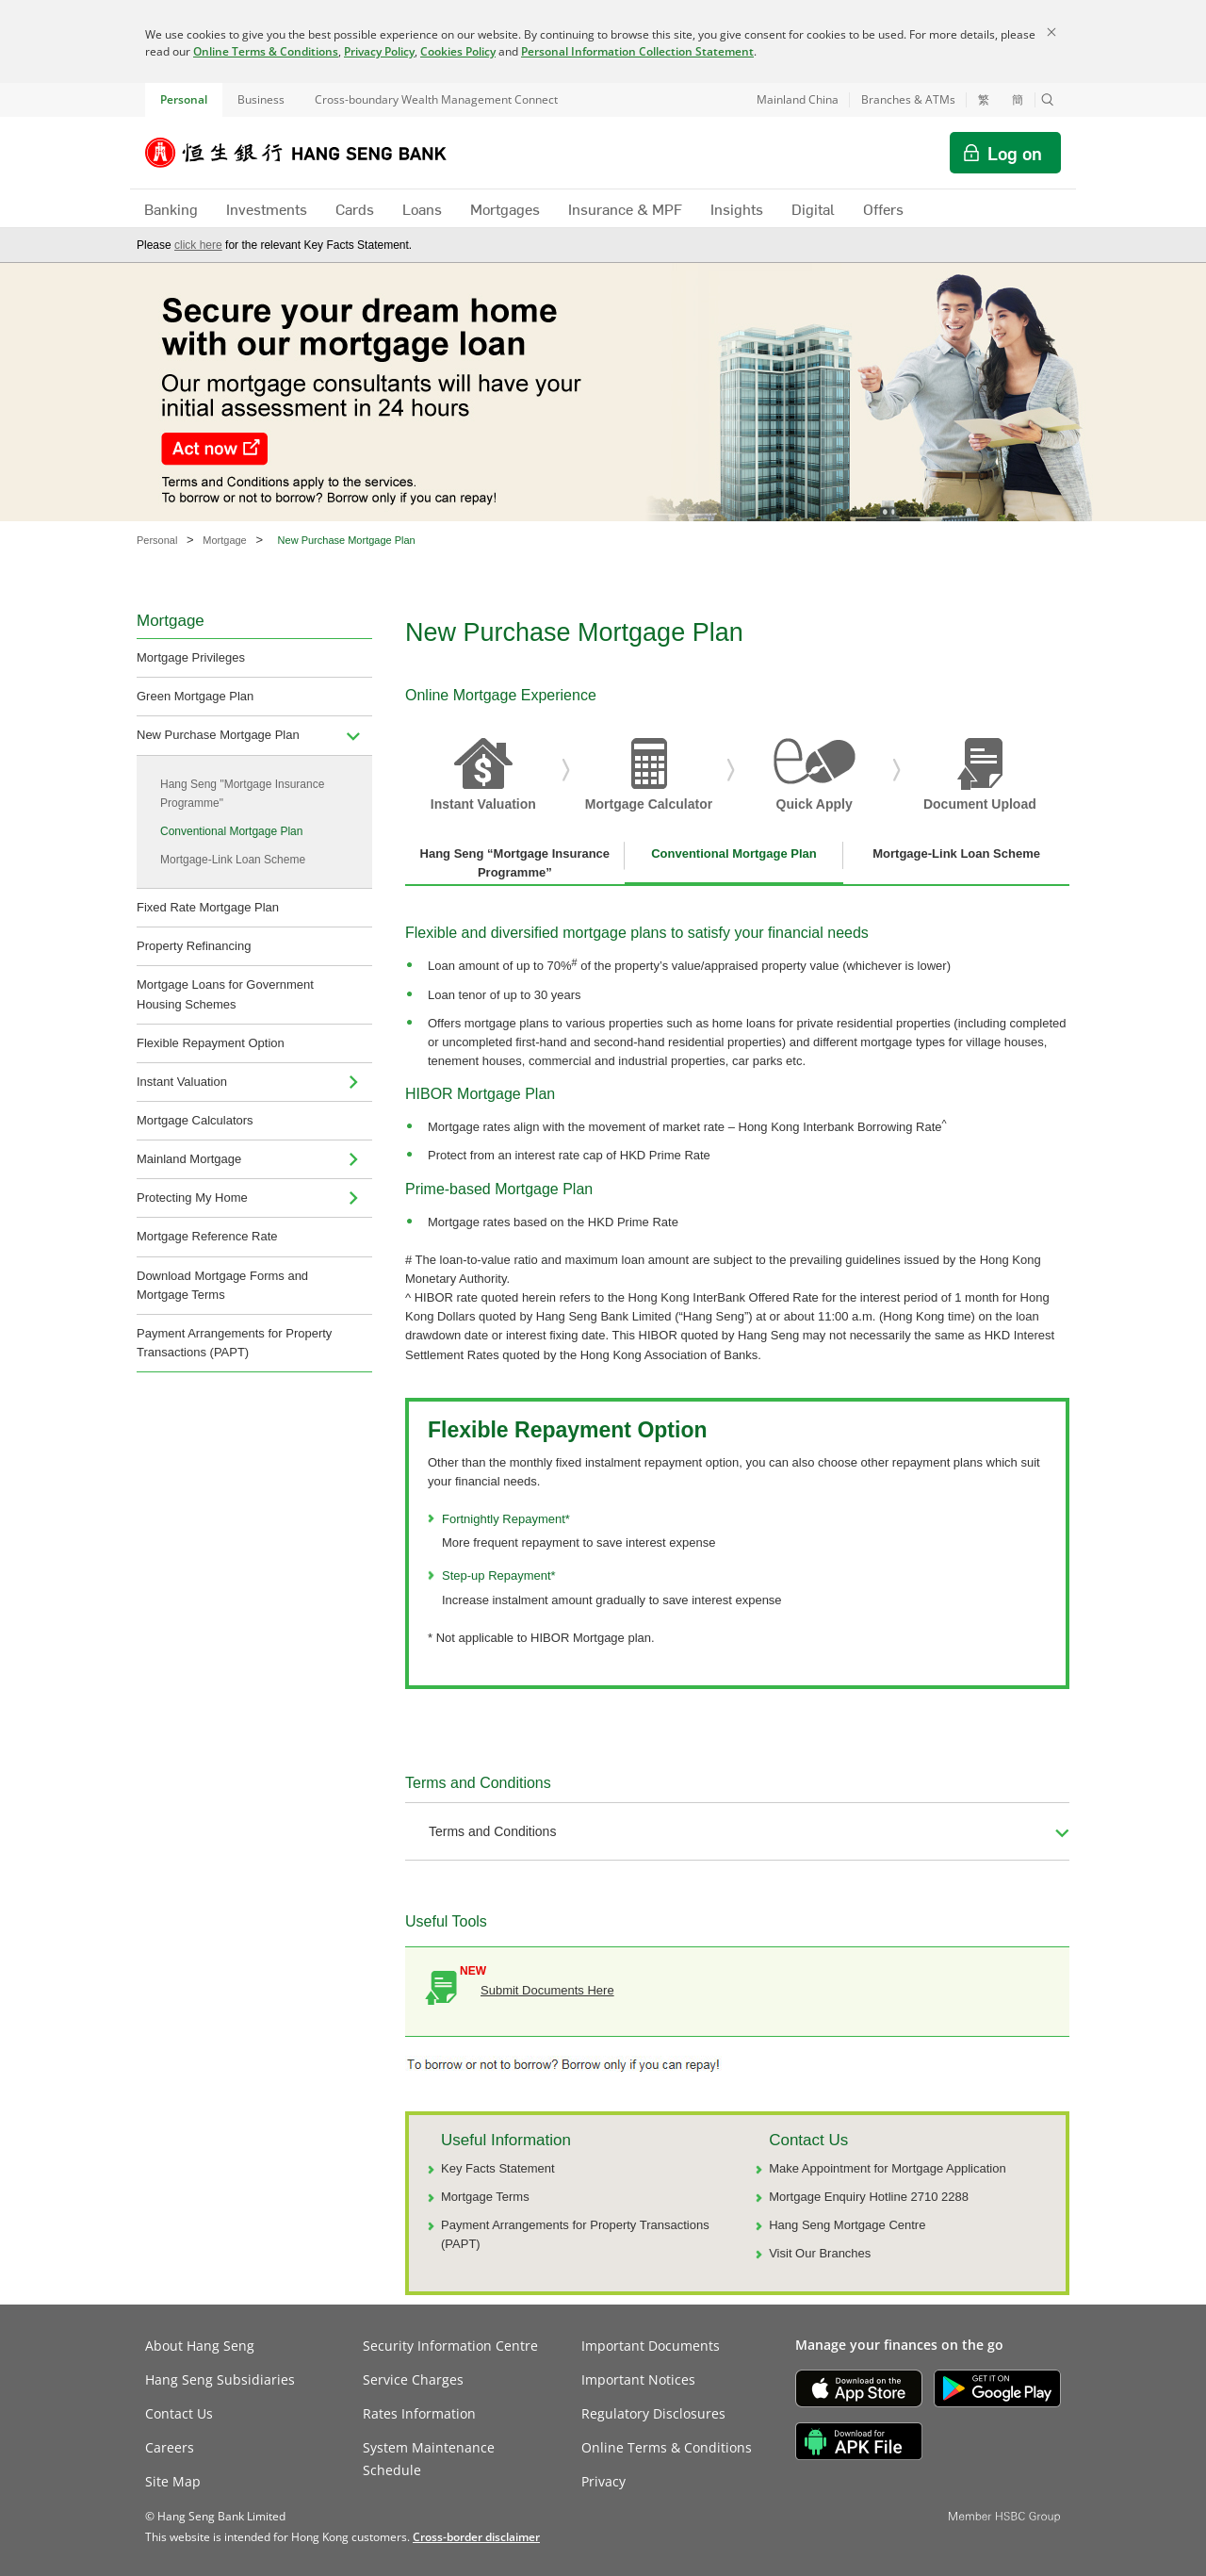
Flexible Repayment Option (211, 1043)
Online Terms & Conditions (265, 51)
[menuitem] (353, 735)
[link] (476, 2537)
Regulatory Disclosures (653, 2413)
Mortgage (224, 540)
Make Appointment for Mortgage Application (887, 2168)
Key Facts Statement (498, 2168)
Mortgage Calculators (195, 1120)
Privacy (603, 2481)
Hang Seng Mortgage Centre (847, 2225)
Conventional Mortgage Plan (231, 831)
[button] (1048, 100)
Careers (169, 2447)
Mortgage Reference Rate (207, 1236)
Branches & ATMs (908, 99)
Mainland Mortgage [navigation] (189, 1159)
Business (261, 99)
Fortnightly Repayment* (506, 1519)
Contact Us (179, 2413)
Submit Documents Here (547, 1990)
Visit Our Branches (820, 2253)
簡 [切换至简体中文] (1017, 100)
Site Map (173, 2481)
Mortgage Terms (485, 2197)
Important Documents (650, 2345)
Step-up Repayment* (499, 1575)
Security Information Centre (450, 2345)
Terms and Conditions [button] (492, 1831)
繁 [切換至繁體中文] (983, 100)
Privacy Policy (379, 51)
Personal (183, 99)
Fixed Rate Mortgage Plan (208, 907)
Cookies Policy (458, 51)
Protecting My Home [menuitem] (192, 1197)
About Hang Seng (199, 2345)
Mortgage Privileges (191, 657)
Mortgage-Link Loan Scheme (232, 859)
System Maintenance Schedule (429, 2458)
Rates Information (419, 2413)
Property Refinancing (194, 946)
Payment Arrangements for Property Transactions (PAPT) (234, 1342)
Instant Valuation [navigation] (182, 1082)
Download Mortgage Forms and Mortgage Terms (222, 1285)
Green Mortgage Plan (195, 696)
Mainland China (798, 99)
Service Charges (413, 2379)
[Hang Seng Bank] (310, 153)
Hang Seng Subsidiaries (220, 2379)
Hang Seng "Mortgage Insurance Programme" (242, 794)
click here (198, 245)
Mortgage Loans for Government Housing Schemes (225, 993)
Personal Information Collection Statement (637, 51)
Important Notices (638, 2379)
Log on (1014, 152)
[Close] (1051, 32)
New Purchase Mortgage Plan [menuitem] (218, 735)
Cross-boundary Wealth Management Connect (436, 99)
